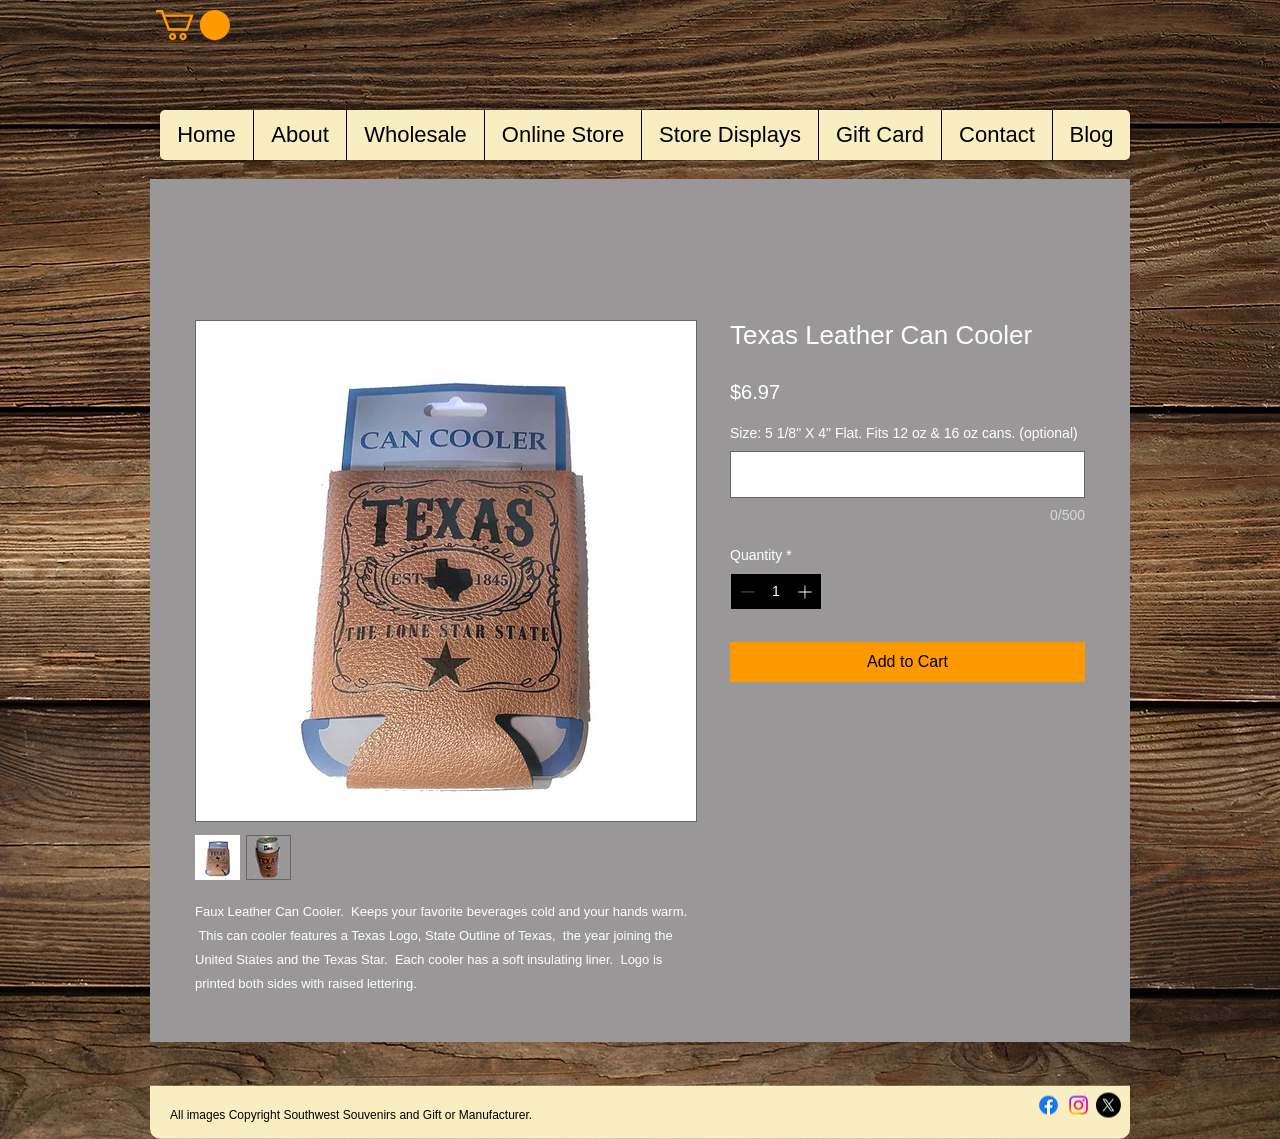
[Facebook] (1048, 1105)
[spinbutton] (776, 591)
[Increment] (806, 591)
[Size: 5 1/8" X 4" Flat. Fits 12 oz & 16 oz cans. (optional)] (907, 474)
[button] (193, 25)
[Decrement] (745, 591)
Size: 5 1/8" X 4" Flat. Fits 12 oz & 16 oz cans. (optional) (904, 433)
